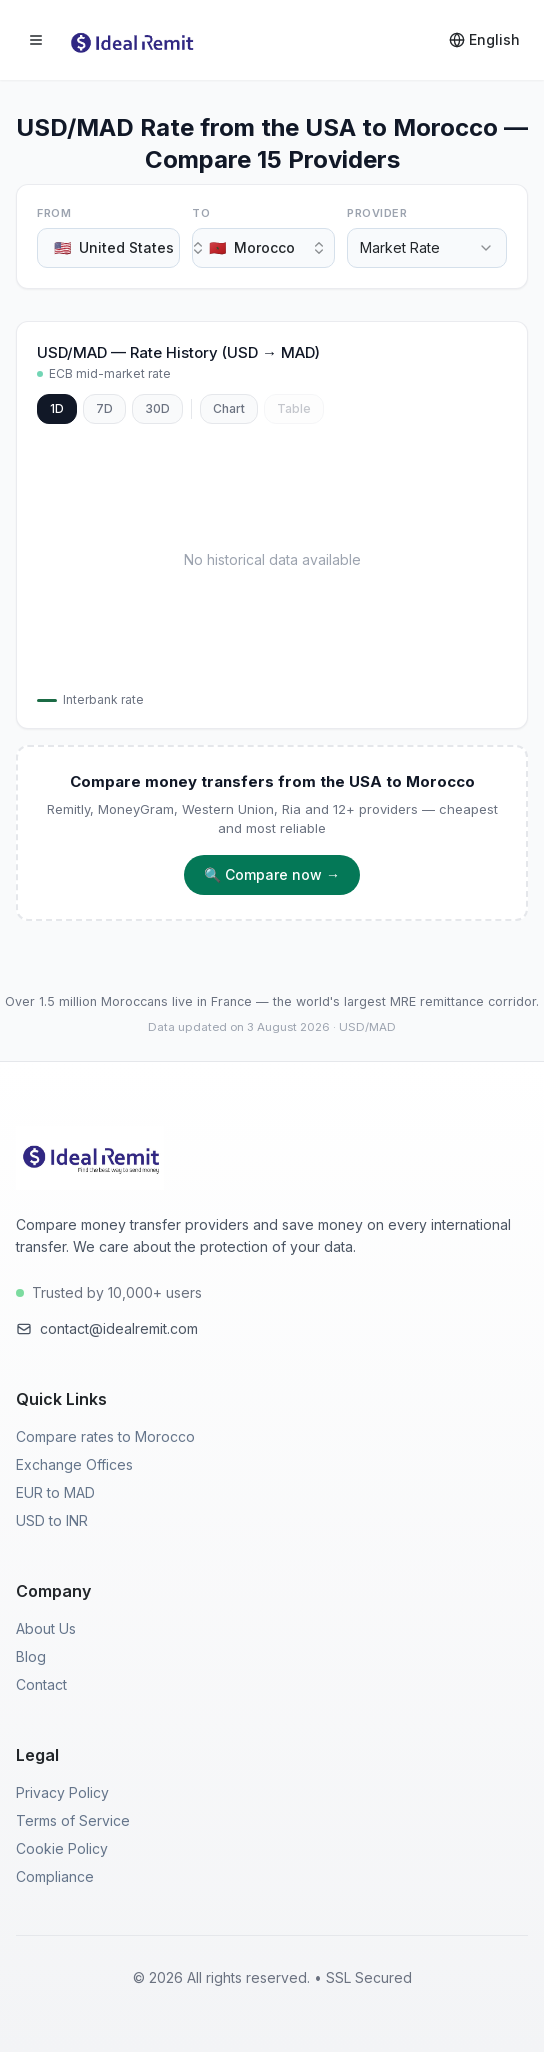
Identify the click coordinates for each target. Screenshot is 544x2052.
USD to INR (52, 1520)
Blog (31, 1656)
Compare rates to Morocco (105, 1436)
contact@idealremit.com (107, 1328)
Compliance (55, 1876)
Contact (41, 1684)
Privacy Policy (62, 1792)
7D (104, 408)
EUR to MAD (55, 1492)
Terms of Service (73, 1820)
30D (157, 408)
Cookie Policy (62, 1848)
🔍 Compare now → (272, 874)
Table (294, 408)
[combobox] (108, 248)
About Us (46, 1628)
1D (57, 408)
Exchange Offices (74, 1464)
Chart (229, 408)
